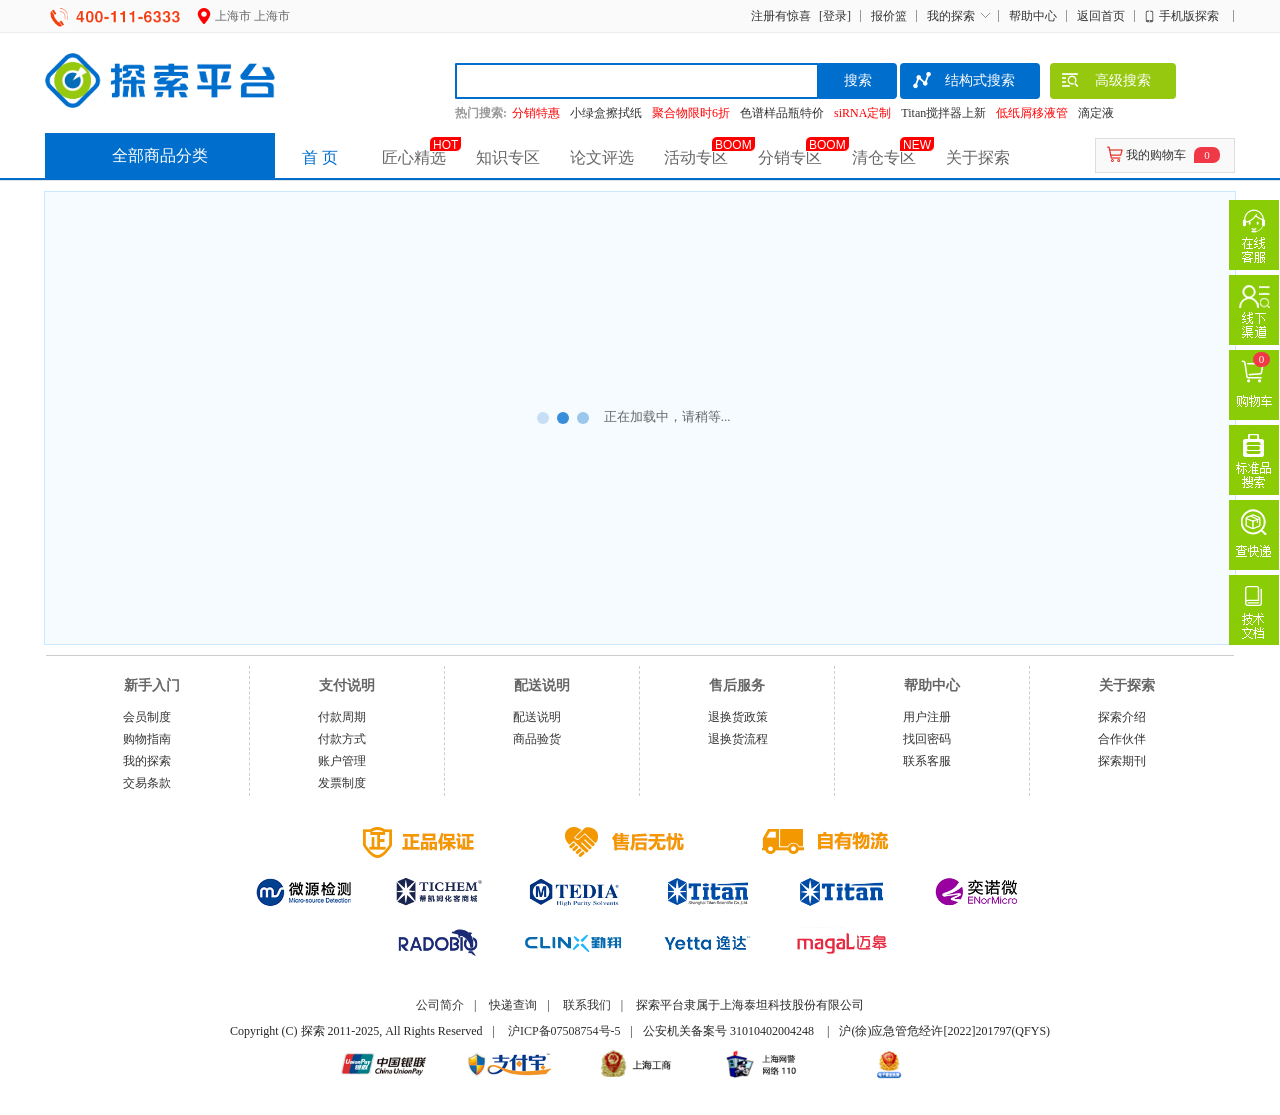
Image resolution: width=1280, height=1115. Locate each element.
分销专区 (790, 157)
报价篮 (889, 16)
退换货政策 (738, 717)
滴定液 (1096, 113)
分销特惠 (536, 113)
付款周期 (342, 717)
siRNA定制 (862, 113)
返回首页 (1101, 16)
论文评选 (602, 157)
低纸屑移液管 (1032, 113)
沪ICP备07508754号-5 (564, 1031)
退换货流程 (738, 739)
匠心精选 (414, 157)
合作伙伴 (1122, 739)
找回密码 (927, 739)
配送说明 (537, 717)
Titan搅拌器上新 (943, 113)
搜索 (858, 80)
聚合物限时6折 (691, 113)
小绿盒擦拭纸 (606, 113)
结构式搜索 (962, 83)
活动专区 (696, 157)
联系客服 (927, 761)
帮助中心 (1033, 16)
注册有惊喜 (781, 16)
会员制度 (147, 717)
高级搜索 (1105, 83)
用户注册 (927, 717)
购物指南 (147, 739)
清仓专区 (884, 157)
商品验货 (537, 739)
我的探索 (951, 16)
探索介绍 (1122, 717)
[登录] (832, 16)
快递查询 (513, 1005)
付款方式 (342, 739)
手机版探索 (1189, 16)
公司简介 (440, 1005)
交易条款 (147, 783)
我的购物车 (1156, 155)
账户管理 (342, 761)
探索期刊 (1122, 761)
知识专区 (508, 157)
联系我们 (587, 1005)
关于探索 (978, 157)
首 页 (320, 157)
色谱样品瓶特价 (782, 113)
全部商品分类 (160, 155)
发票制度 (342, 783)
